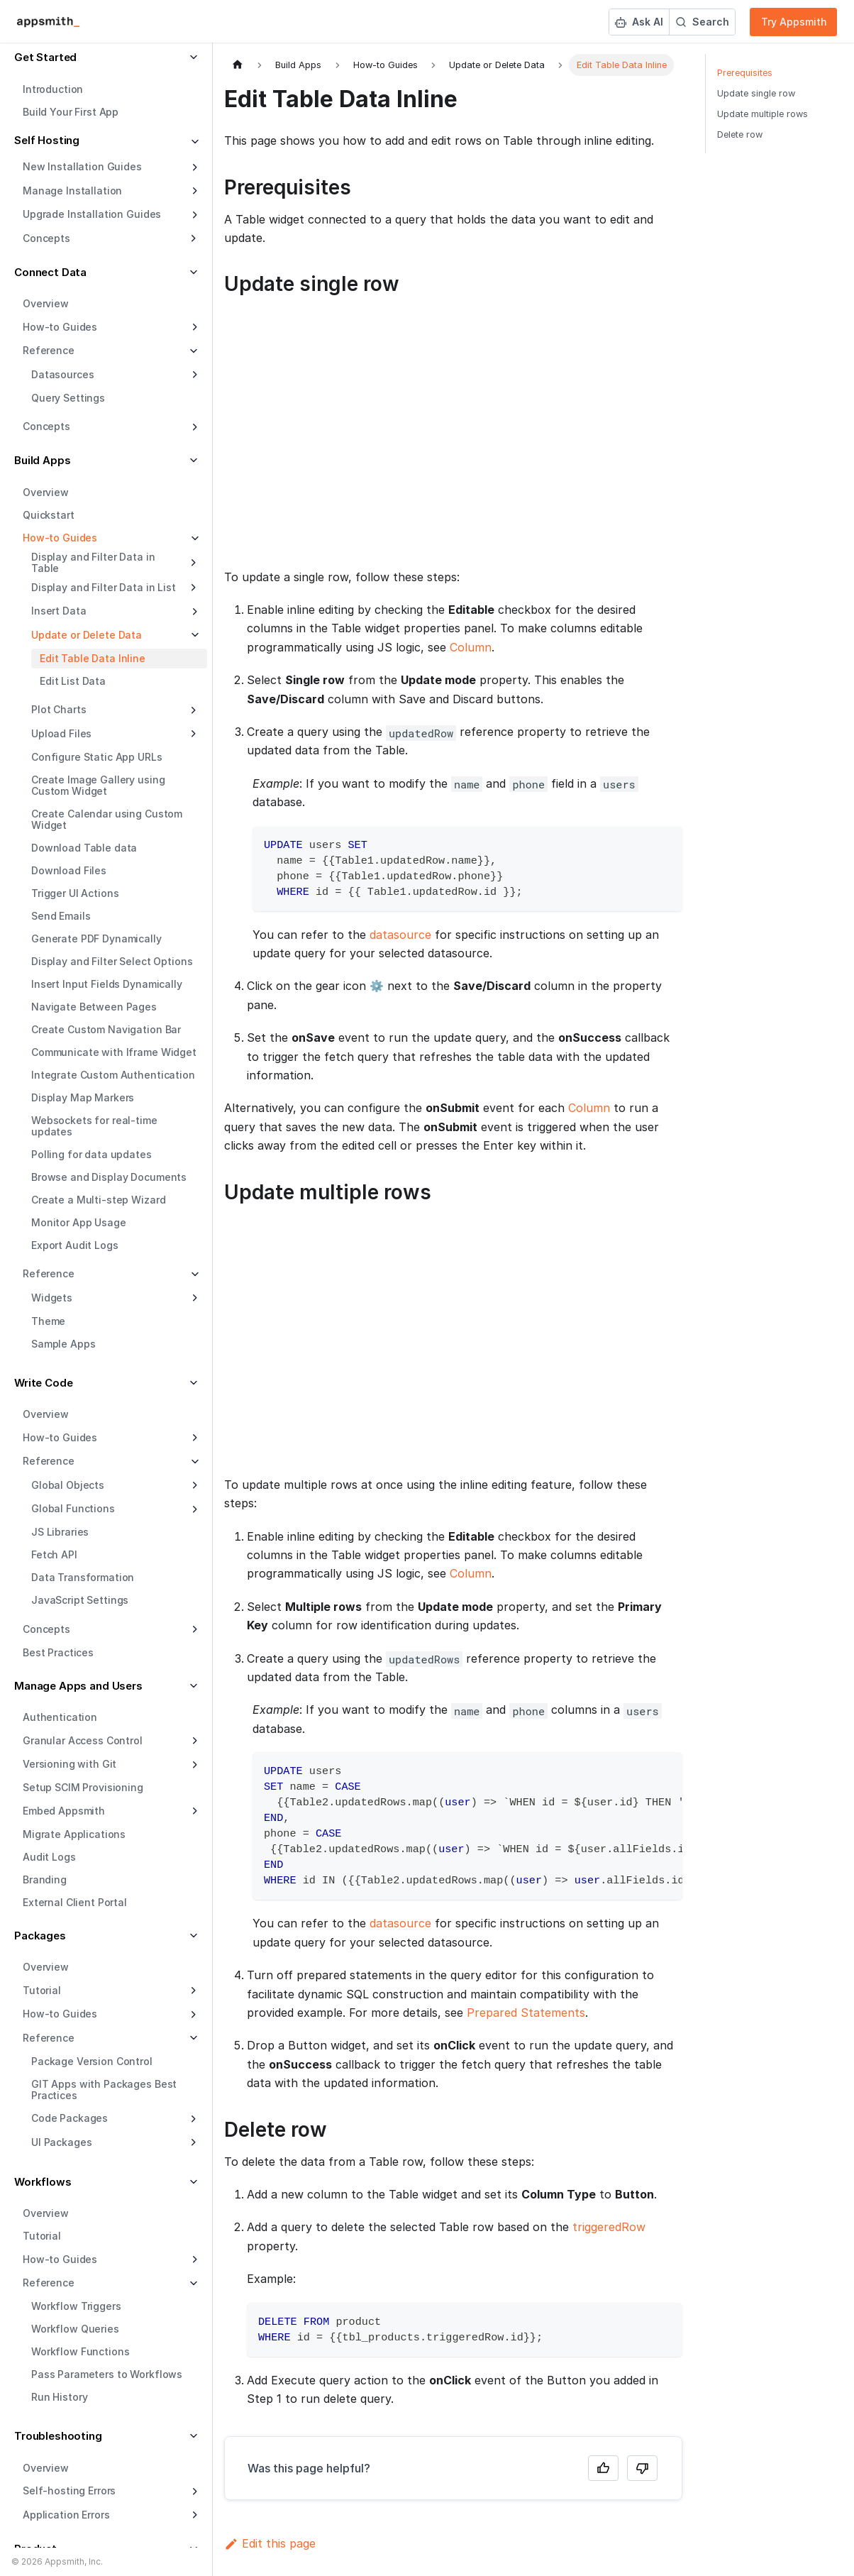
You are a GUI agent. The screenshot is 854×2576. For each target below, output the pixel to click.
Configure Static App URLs (96, 757)
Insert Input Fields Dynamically (106, 984)
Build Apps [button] (42, 460)
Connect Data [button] (50, 272)
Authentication (60, 1717)
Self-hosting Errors (69, 2490)
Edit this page (270, 2543)
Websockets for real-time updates (94, 1126)
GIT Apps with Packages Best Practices (104, 2089)
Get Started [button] (45, 57)
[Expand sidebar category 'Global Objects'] (193, 1485)
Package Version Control (91, 2061)
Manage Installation (72, 191)
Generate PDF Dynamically (96, 938)
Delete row (739, 134)
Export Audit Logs (74, 1245)
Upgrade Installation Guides (92, 214)
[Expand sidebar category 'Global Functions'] (193, 1509)
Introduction (53, 89)
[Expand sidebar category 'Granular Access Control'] (193, 1740)
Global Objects (67, 1485)
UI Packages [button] (61, 2142)
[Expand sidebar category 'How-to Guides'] (193, 327)
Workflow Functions (80, 2351)
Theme (48, 1321)
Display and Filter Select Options (111, 961)
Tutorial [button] (42, 1990)
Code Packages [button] (69, 2118)
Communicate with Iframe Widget (113, 1052)
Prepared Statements (526, 2012)
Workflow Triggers (76, 2306)
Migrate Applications (74, 1834)
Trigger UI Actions (74, 893)
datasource (400, 935)
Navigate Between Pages (94, 1007)
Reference (48, 1273)
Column (471, 647)
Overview (46, 303)
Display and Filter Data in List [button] (103, 587)
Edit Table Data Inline (92, 658)
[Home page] (237, 65)
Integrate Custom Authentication (113, 1075)
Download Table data (84, 848)
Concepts (46, 426)
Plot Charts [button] (58, 709)
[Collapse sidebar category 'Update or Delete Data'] (193, 635)
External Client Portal (75, 1902)
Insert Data (58, 611)
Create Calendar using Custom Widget (106, 819)
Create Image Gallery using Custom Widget (98, 785)
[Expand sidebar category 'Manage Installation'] (193, 191)
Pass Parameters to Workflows (106, 2374)
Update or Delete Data (86, 635)
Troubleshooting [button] (58, 2436)
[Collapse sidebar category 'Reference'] (193, 1274)
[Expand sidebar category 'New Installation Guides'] (193, 167)
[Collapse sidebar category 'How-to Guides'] (193, 538)
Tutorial (42, 2236)
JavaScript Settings (79, 1600)
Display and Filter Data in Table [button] (93, 562)
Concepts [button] (46, 238)
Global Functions (73, 1508)
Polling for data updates (91, 1154)
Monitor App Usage (78, 1222)
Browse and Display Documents (109, 1177)
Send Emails (60, 916)
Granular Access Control (83, 1740)
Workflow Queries (75, 2329)
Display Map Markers (82, 1097)
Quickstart (48, 515)
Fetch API (54, 1554)
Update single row (756, 93)
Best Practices (58, 1652)
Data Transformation (82, 1577)
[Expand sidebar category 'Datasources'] (193, 374)
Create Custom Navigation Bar (106, 1029)
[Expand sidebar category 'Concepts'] (193, 427)
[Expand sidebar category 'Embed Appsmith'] (193, 1811)
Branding (45, 1879)
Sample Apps (63, 1344)
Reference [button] (48, 350)
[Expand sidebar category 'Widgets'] (193, 1298)
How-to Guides (60, 327)
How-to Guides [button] (60, 2014)
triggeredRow (608, 2227)
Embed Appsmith (64, 1811)
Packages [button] (40, 1935)
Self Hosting (46, 140)
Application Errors (66, 2515)
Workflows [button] (43, 2182)
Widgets (51, 1298)
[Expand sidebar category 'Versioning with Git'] (193, 1765)
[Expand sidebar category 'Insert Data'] (193, 611)
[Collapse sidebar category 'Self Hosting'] (193, 142)
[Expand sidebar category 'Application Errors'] (193, 2515)
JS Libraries (60, 1532)
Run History (59, 2397)
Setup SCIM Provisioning (83, 1787)
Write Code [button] (43, 1382)
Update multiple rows (762, 114)
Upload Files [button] (61, 733)
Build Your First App (70, 112)
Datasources (62, 374)
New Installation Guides (82, 166)
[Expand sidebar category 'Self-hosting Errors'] (193, 2491)
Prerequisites (744, 72)
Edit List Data (73, 681)
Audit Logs (49, 1857)
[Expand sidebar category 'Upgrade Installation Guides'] (193, 215)
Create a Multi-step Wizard (98, 1200)
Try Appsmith (794, 22)
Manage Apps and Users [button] (78, 1685)
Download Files (68, 870)
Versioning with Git (69, 1764)
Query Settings (68, 398)
